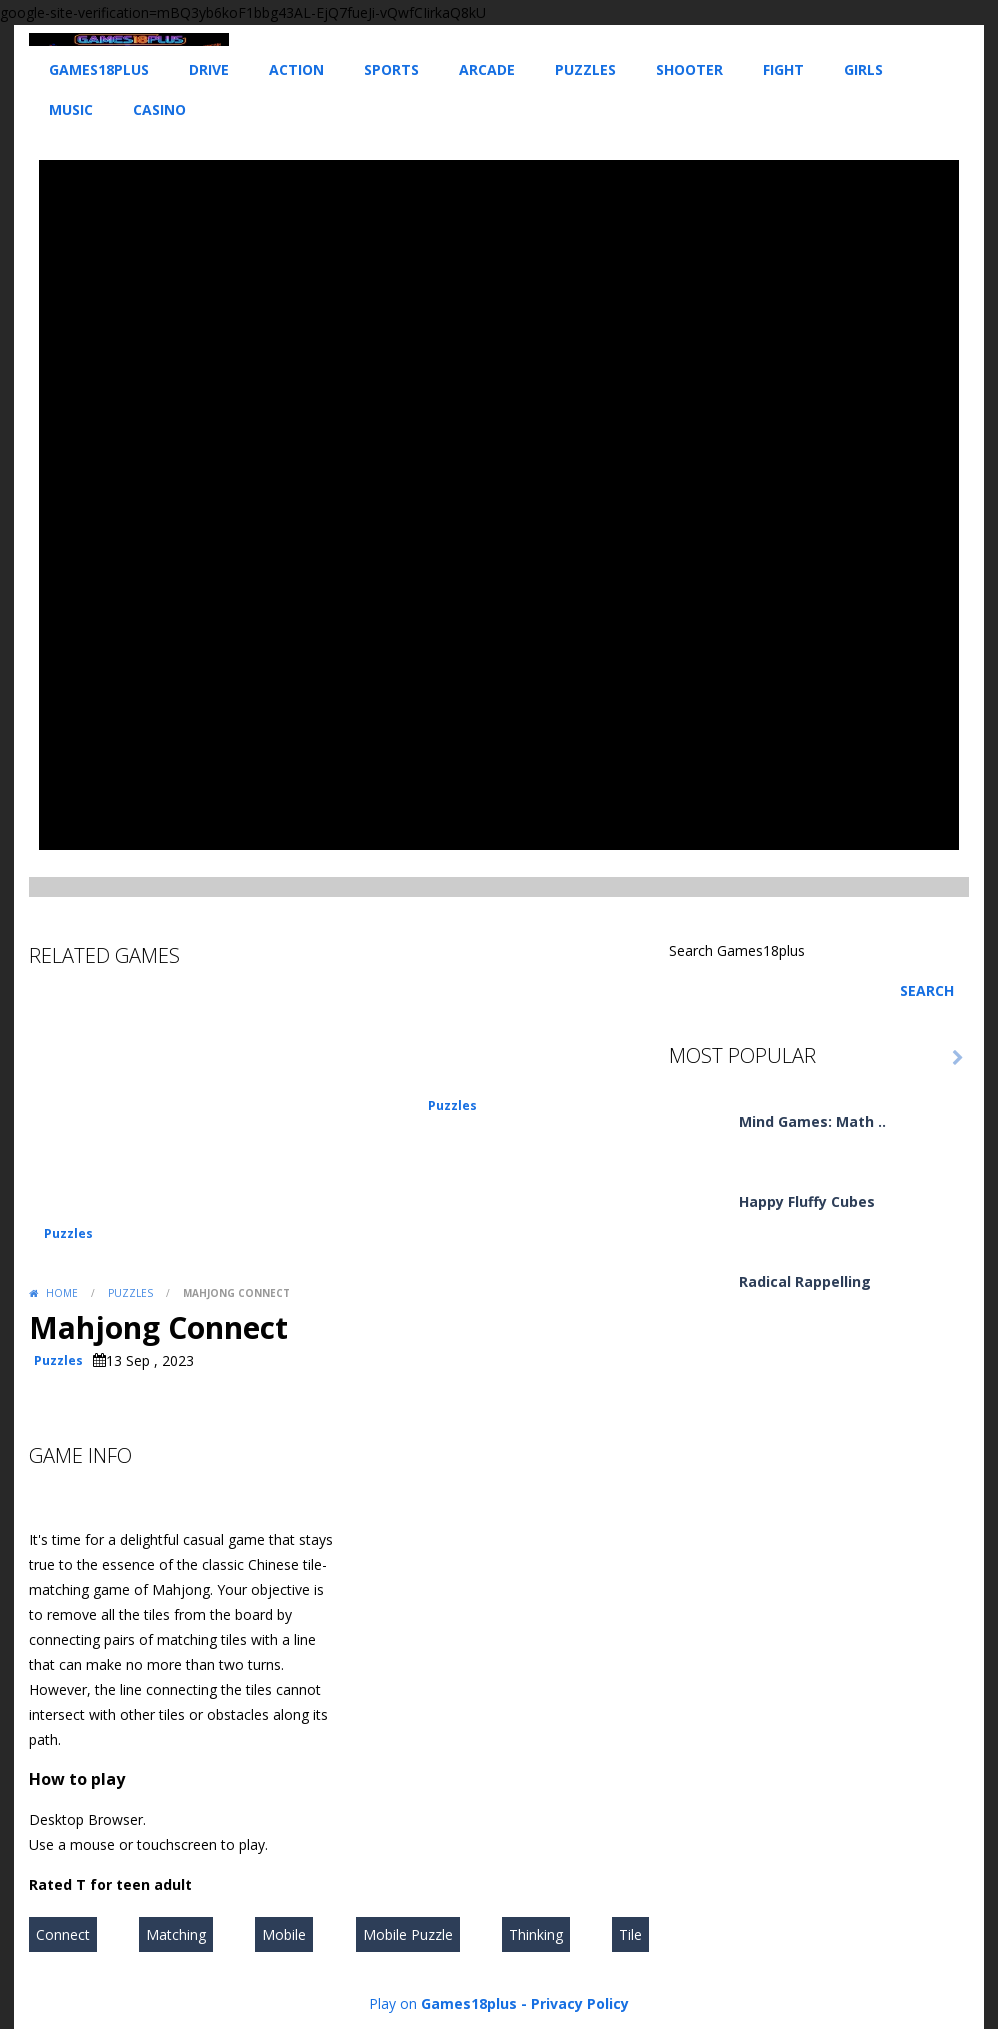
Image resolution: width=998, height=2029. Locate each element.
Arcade (487, 69)
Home (62, 1293)
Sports (391, 69)
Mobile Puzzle (408, 1934)
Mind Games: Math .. (812, 1121)
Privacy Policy (580, 2003)
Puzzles (585, 69)
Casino (159, 109)
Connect (63, 1934)
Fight (783, 69)
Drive (209, 69)
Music (71, 109)
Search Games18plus (737, 950)
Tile (630, 1934)
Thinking (536, 1934)
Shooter (689, 69)
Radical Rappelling (805, 1281)
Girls (863, 69)
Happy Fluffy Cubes (807, 1201)
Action (296, 69)
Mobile (284, 1934)
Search (927, 990)
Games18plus (99, 69)
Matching (176, 1934)
